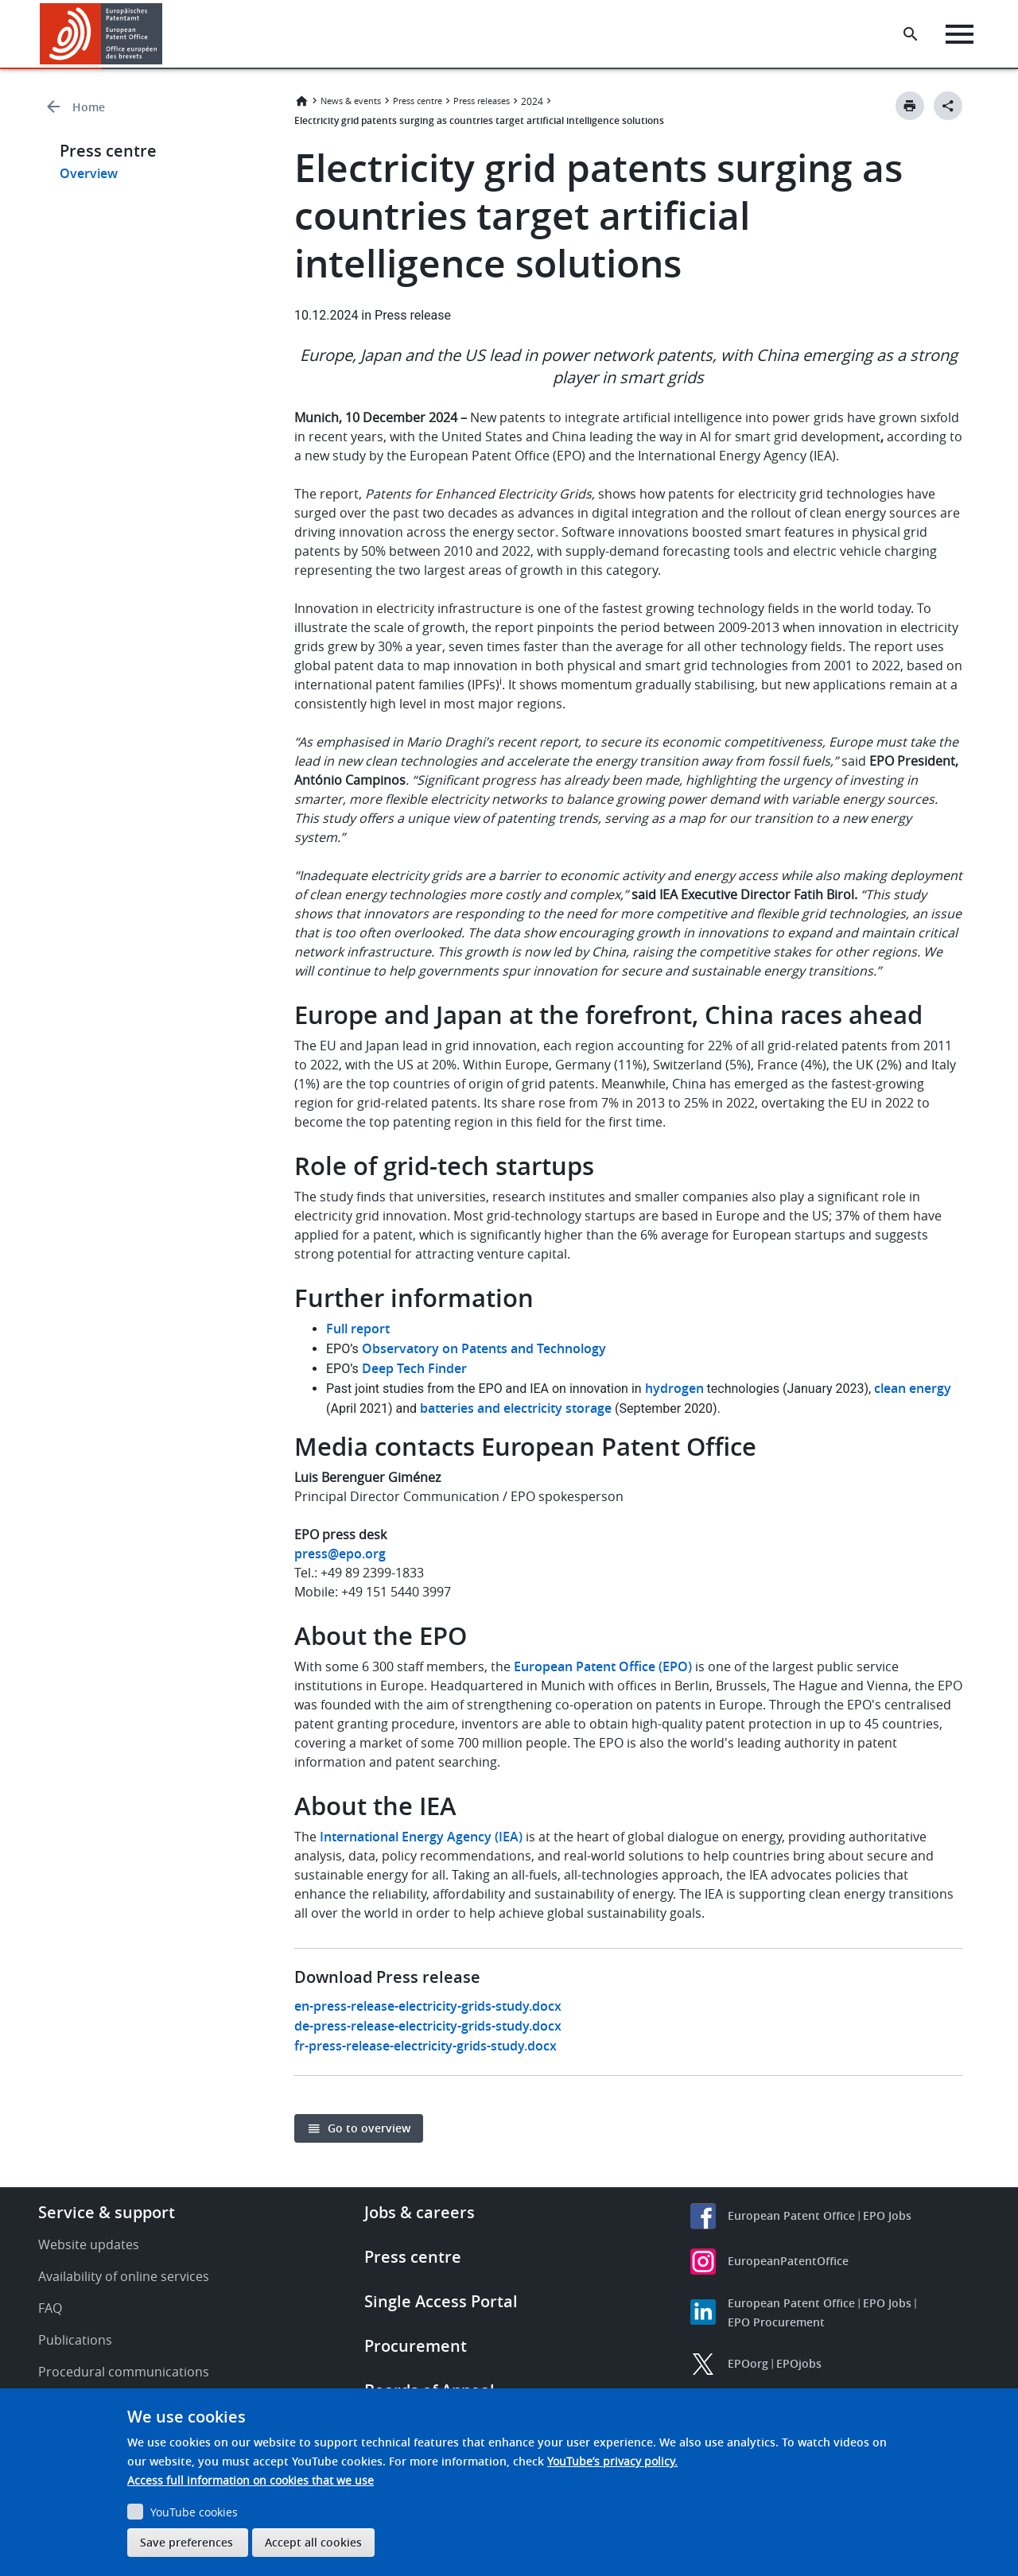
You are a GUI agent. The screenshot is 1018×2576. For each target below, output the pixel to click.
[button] (165, 34)
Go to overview (369, 2128)
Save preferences (186, 2542)
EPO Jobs (887, 2215)
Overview (89, 173)
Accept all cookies (313, 2542)
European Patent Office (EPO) (603, 1666)
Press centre (417, 101)
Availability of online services (123, 2276)
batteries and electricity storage (516, 1408)
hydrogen (674, 1388)
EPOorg (748, 2363)
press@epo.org (340, 1553)
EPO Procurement (776, 2322)
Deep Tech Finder (414, 1368)
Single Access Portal (441, 2301)
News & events (351, 101)
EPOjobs (799, 2363)
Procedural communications (123, 2371)
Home (88, 106)
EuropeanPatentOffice (788, 2260)
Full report (358, 1328)
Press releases (481, 101)
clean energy (912, 1388)
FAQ (50, 2308)
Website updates (88, 2244)
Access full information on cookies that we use (250, 2480)
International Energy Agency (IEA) (421, 1836)
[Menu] (959, 34)
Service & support (106, 2212)
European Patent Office (791, 2215)
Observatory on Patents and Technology (484, 1348)
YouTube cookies (194, 2512)
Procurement (415, 2346)
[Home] (101, 33)
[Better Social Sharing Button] (948, 105)
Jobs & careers (419, 2212)
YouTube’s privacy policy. (612, 2461)
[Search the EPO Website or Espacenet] (910, 34)
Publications (75, 2340)
